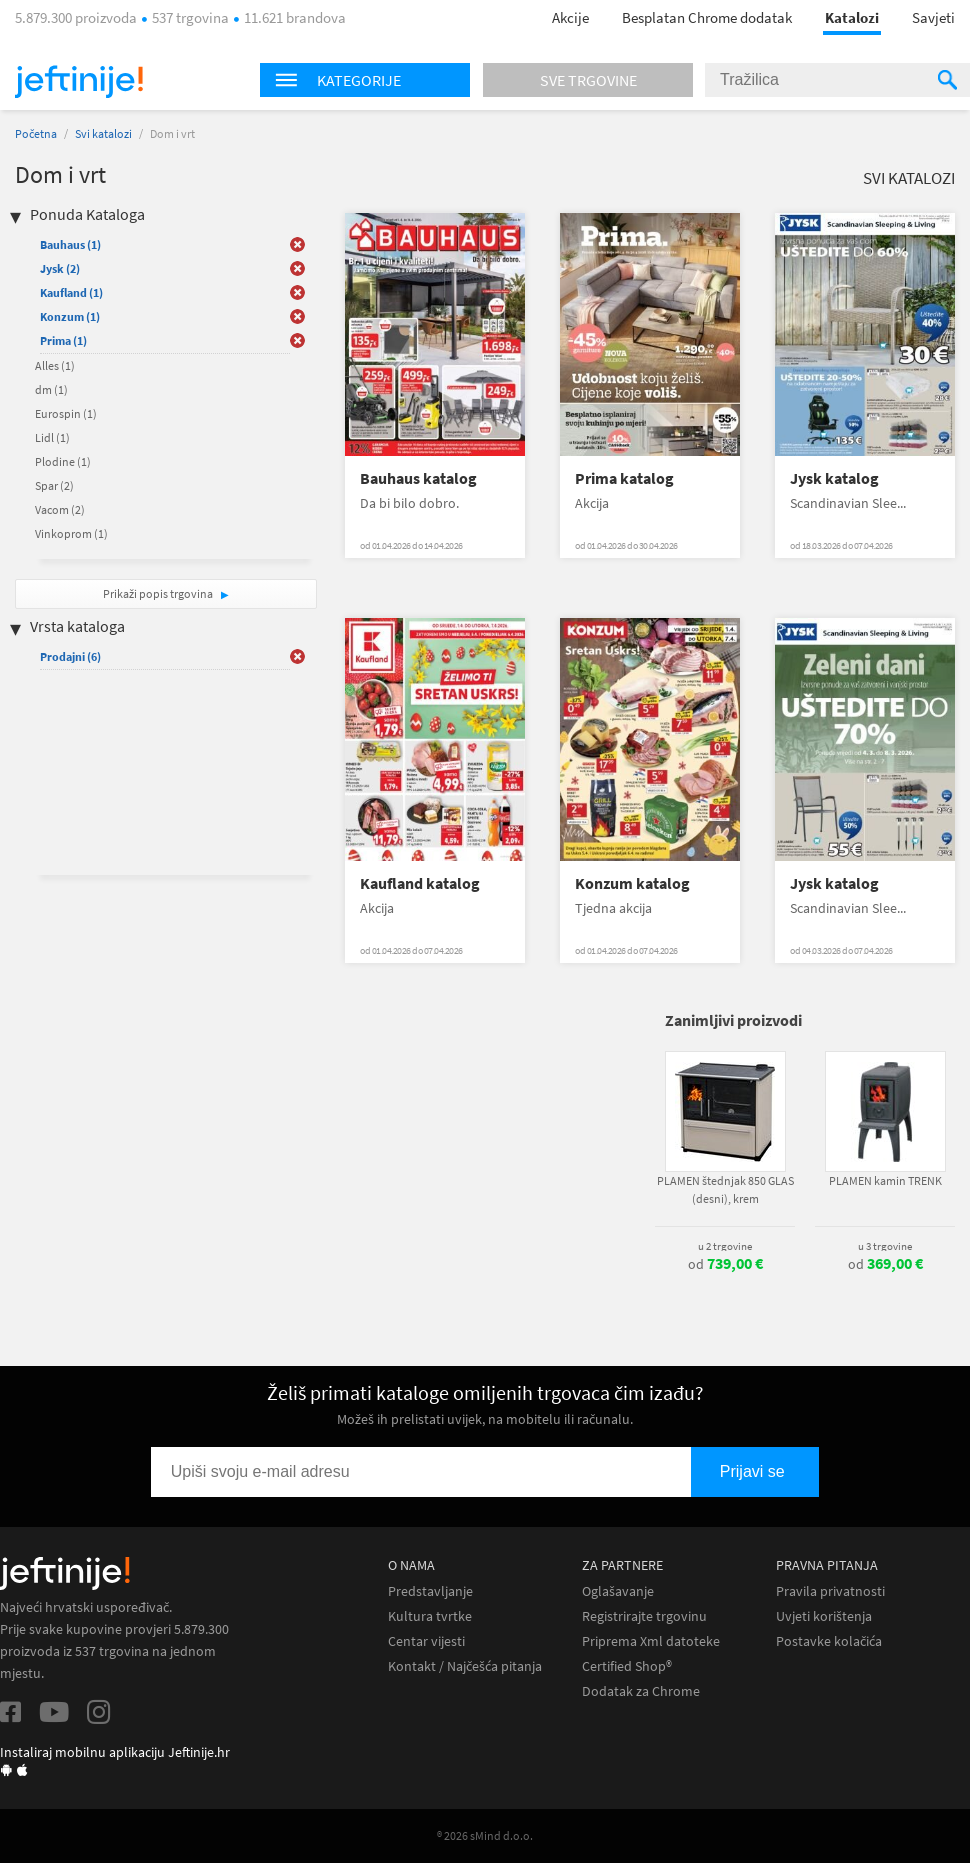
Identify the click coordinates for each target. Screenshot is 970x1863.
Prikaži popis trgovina (159, 593)
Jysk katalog (834, 478)
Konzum (70, 316)
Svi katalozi (103, 133)
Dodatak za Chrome (641, 1691)
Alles (55, 365)
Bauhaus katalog (418, 478)
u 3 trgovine (885, 1246)
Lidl (52, 437)
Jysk (60, 268)
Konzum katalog (632, 883)
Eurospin (66, 413)
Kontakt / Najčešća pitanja (465, 1666)
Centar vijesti (426, 1641)
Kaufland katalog (420, 883)
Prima (63, 340)
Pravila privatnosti (830, 1591)
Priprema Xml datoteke (651, 1641)
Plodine (63, 461)
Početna (36, 133)
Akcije (570, 17)
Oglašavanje (618, 1591)
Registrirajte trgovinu (644, 1616)
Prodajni (70, 656)
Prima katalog (624, 478)
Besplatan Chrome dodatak (707, 17)
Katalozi (852, 17)
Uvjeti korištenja (824, 1616)
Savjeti (933, 17)
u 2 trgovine (725, 1246)
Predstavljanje (430, 1591)
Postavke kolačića (829, 1641)
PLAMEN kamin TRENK (885, 1180)
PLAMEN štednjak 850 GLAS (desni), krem (725, 1189)
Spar (54, 485)
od (725, 1264)
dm (51, 389)
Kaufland (71, 292)
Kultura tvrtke (430, 1616)
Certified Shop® (627, 1666)
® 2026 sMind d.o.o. (485, 1835)
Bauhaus (70, 244)
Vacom (60, 509)
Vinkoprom (71, 533)
